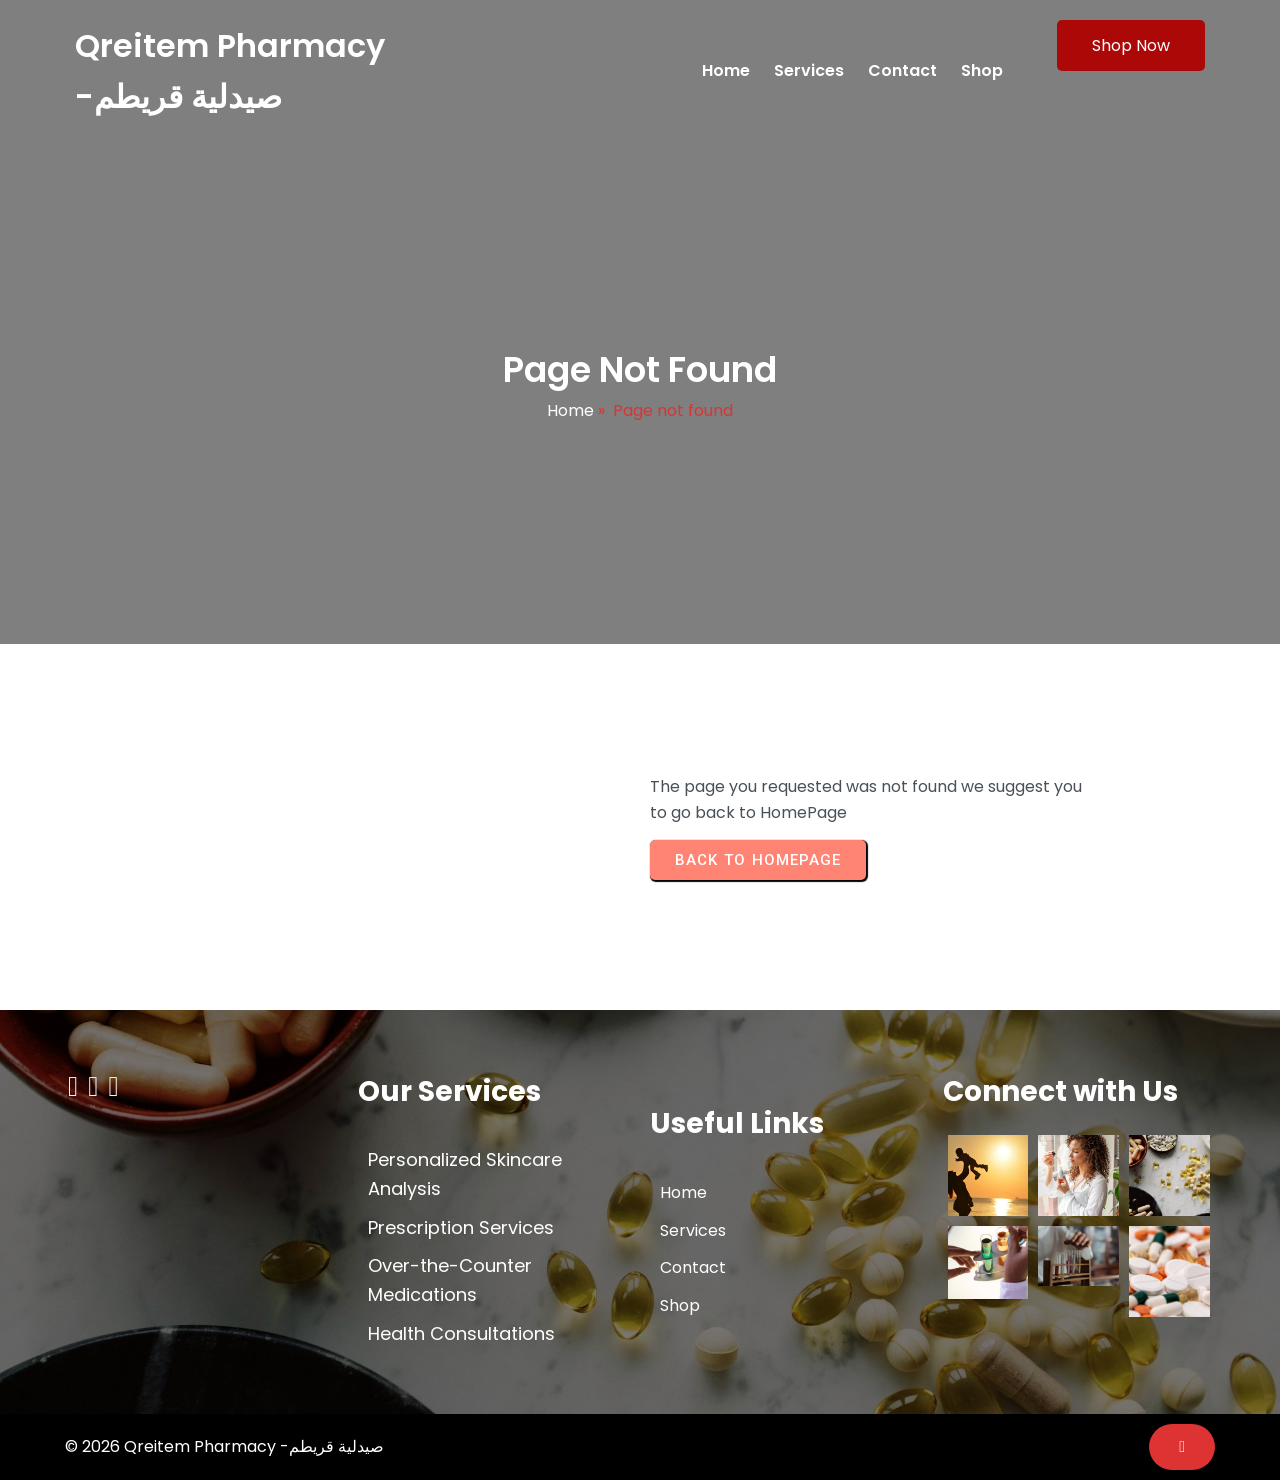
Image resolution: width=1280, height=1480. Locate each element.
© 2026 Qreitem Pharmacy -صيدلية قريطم (224, 1446)
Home (570, 410)
